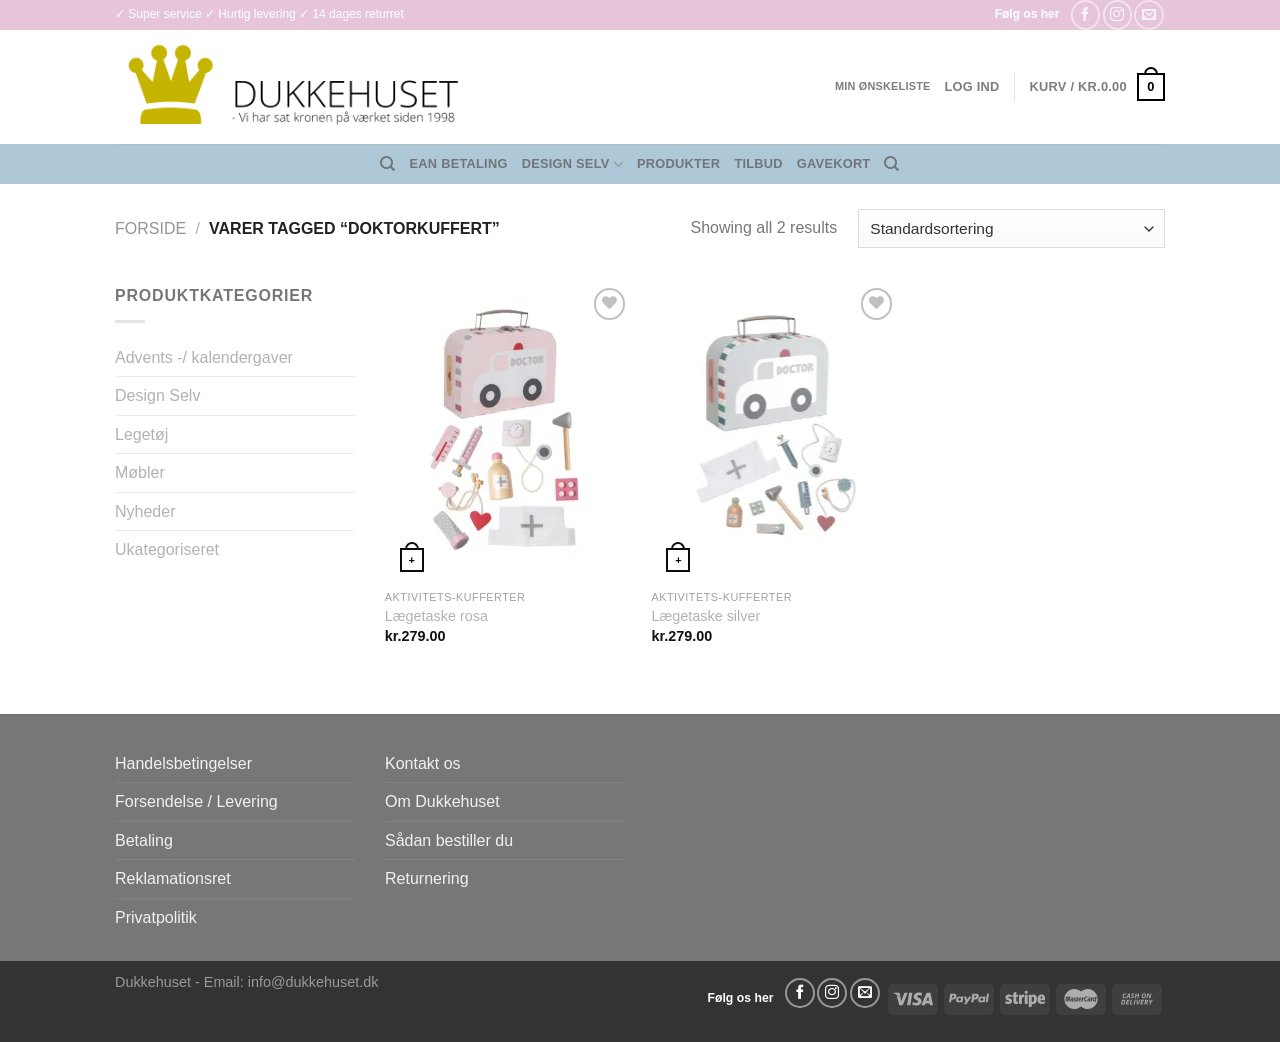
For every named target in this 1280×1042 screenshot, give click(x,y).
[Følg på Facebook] (1085, 14)
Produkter (678, 163)
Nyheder (145, 511)
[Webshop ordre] (1011, 228)
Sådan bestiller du (449, 840)
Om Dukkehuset (442, 801)
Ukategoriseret (167, 549)
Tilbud (758, 163)
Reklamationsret (173, 878)
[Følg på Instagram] (1117, 14)
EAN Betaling (459, 163)
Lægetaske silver (705, 616)
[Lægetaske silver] (774, 431)
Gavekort (834, 163)
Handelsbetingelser (183, 763)
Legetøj (141, 434)
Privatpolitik (156, 917)
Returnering (427, 878)
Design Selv (572, 164)
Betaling (144, 840)
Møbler (140, 472)
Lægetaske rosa (436, 616)
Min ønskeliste (883, 86)
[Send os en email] (1148, 14)
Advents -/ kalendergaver (204, 357)
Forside (150, 228)
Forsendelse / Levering (196, 801)
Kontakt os (423, 763)
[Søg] (387, 164)
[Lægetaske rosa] (508, 431)
